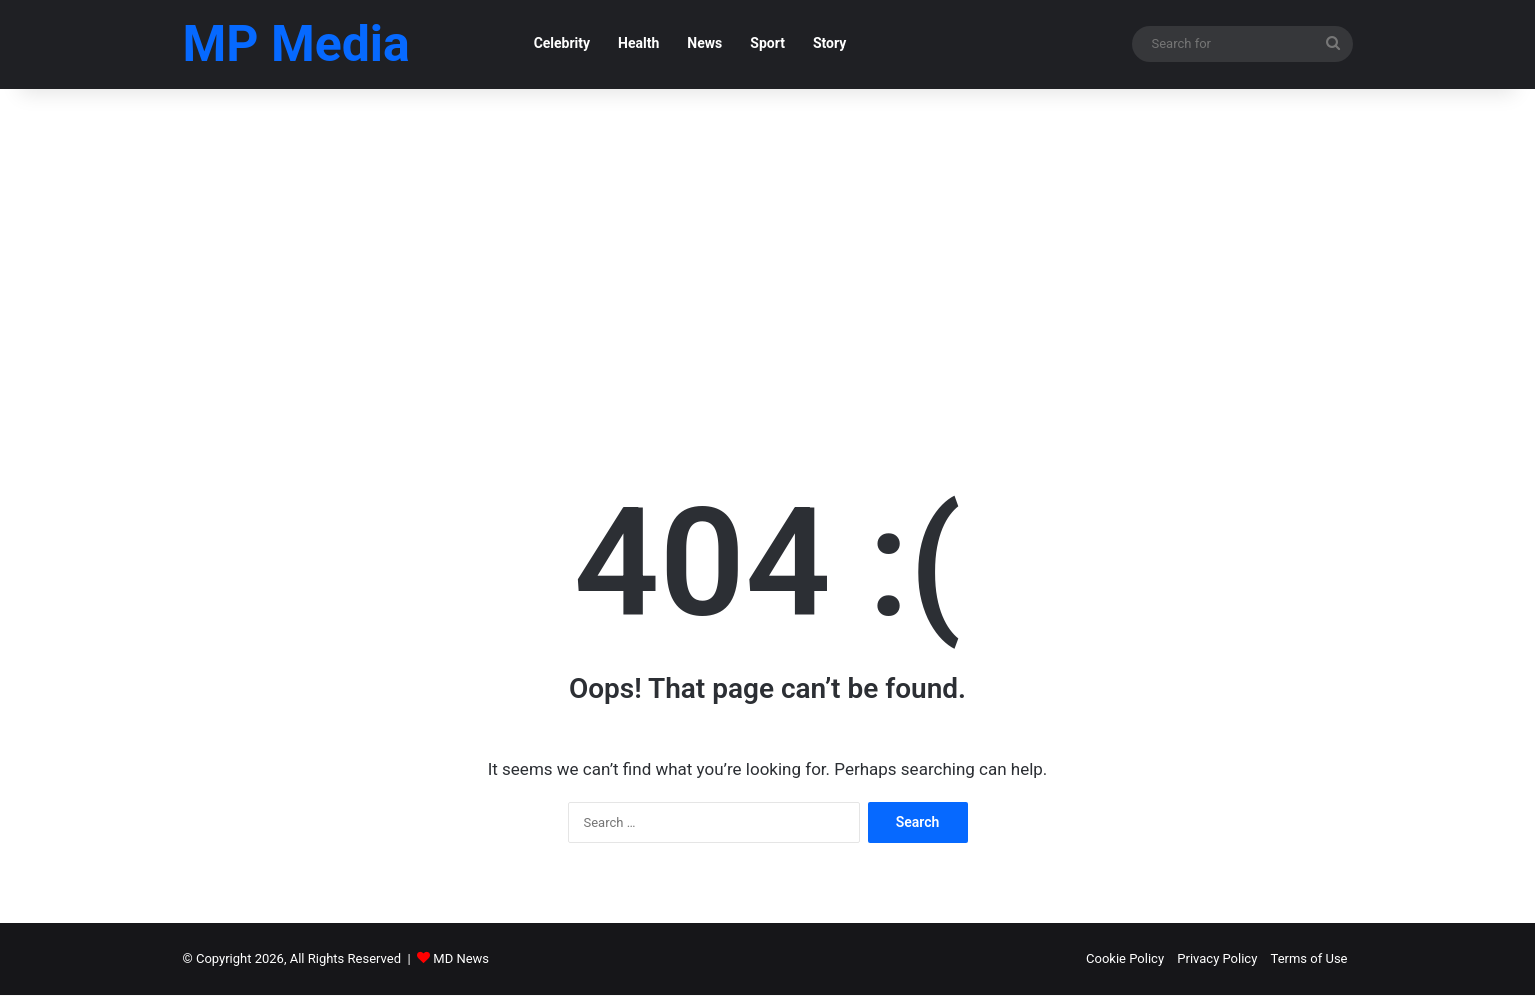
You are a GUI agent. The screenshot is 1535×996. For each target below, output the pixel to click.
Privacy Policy (1217, 959)
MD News (461, 959)
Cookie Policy (1125, 959)
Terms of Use (1309, 959)
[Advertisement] (768, 260)
